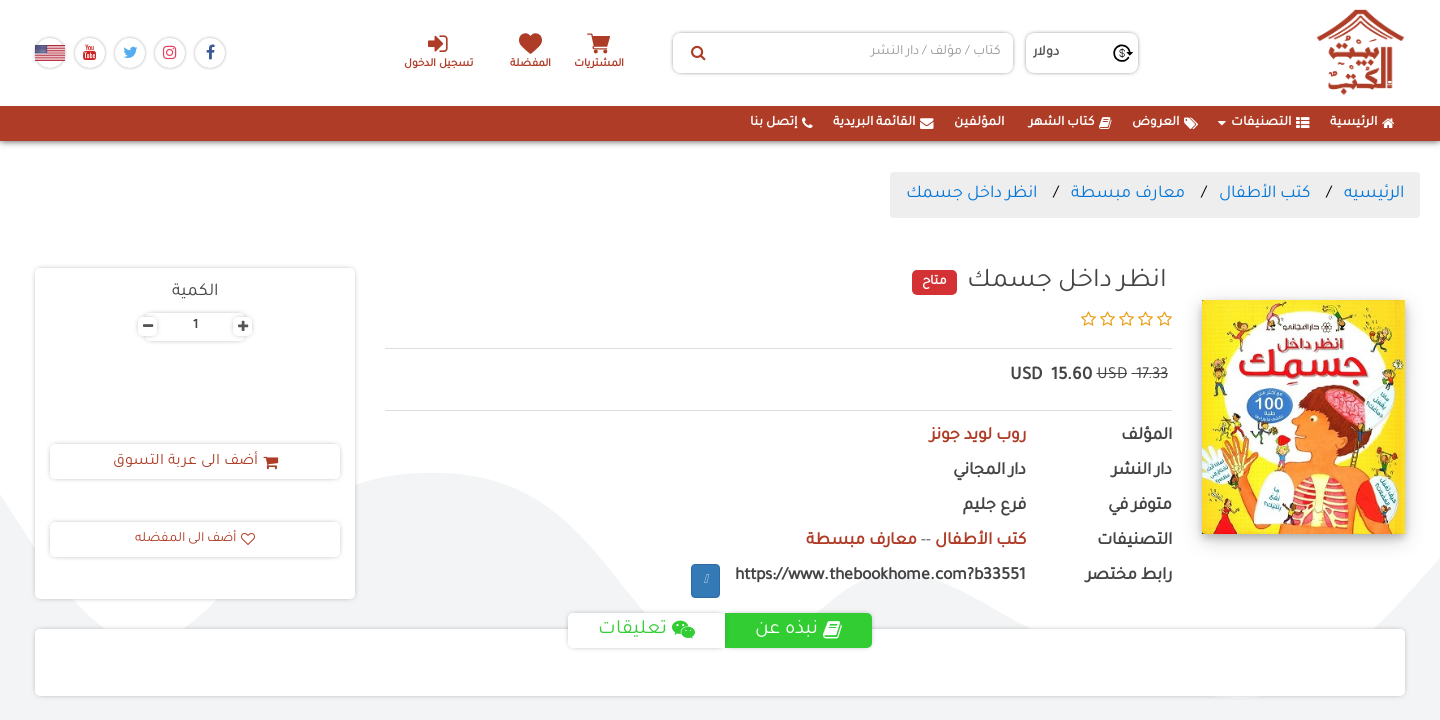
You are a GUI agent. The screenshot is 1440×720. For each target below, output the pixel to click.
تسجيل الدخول (438, 51)
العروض (1165, 123)
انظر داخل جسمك (971, 194)
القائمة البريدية (883, 123)
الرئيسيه (1374, 194)
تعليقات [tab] (646, 630)
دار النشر (1142, 471)
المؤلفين (979, 123)
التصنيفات (1264, 123)
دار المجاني (989, 471)
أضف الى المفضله (195, 539)
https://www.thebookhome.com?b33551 (880, 576)
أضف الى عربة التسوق (195, 462)
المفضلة (530, 64)
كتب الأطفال (1264, 194)
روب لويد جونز (978, 436)
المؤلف (1146, 436)
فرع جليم (994, 506)
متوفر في (1140, 506)
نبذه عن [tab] (798, 630)
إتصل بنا (781, 123)
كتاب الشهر (1070, 123)
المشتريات (599, 64)
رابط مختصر (1129, 576)
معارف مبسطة (1128, 194)
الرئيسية (1362, 123)
